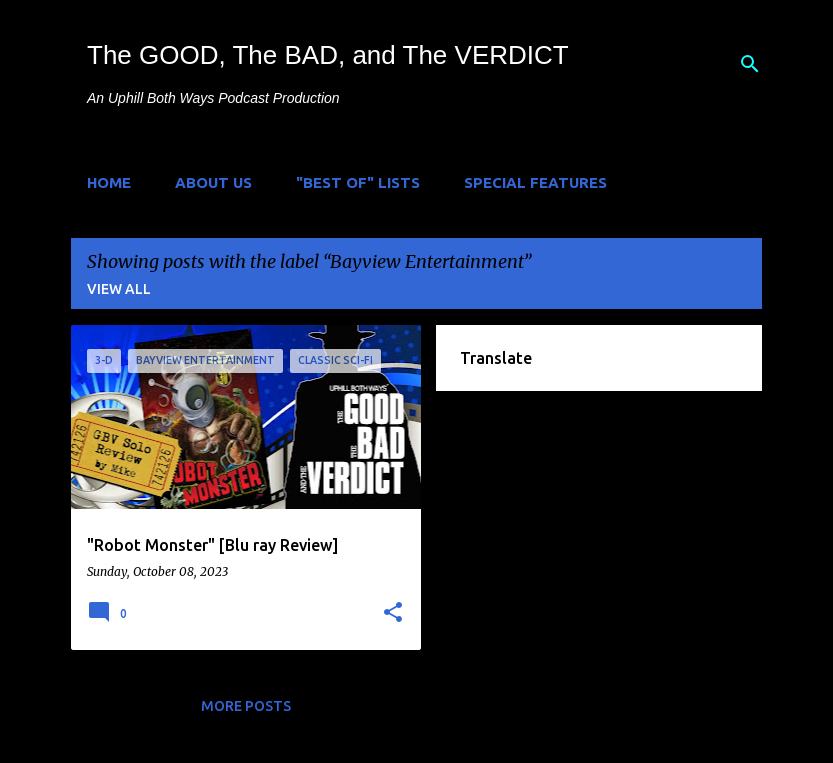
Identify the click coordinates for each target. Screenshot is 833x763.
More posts (246, 706)
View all (119, 289)
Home (109, 182)
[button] (393, 613)
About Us (213, 182)
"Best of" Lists (358, 182)
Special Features (535, 182)
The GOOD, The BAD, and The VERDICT (328, 55)
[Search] (750, 64)
